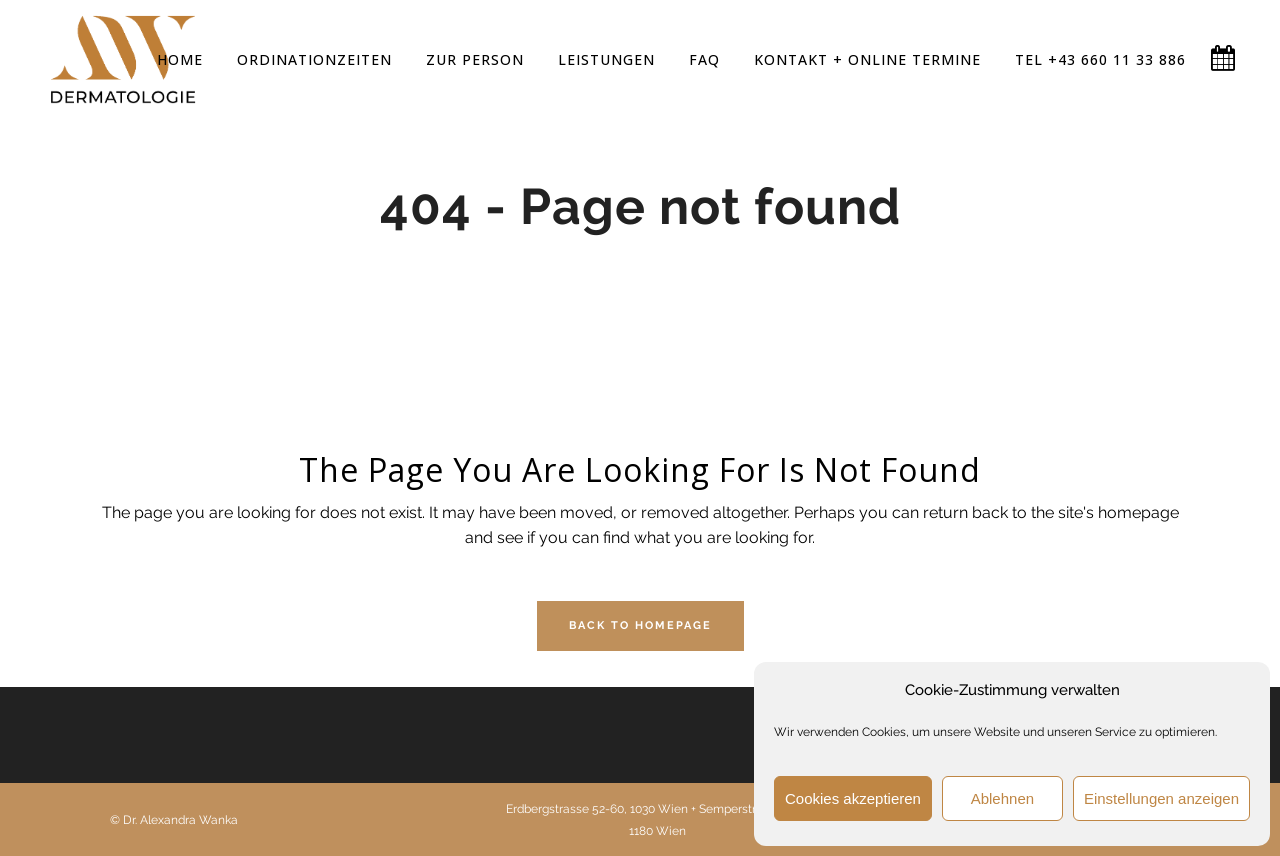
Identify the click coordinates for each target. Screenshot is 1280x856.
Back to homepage (640, 625)
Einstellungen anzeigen (1161, 798)
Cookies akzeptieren (853, 798)
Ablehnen (1002, 798)
